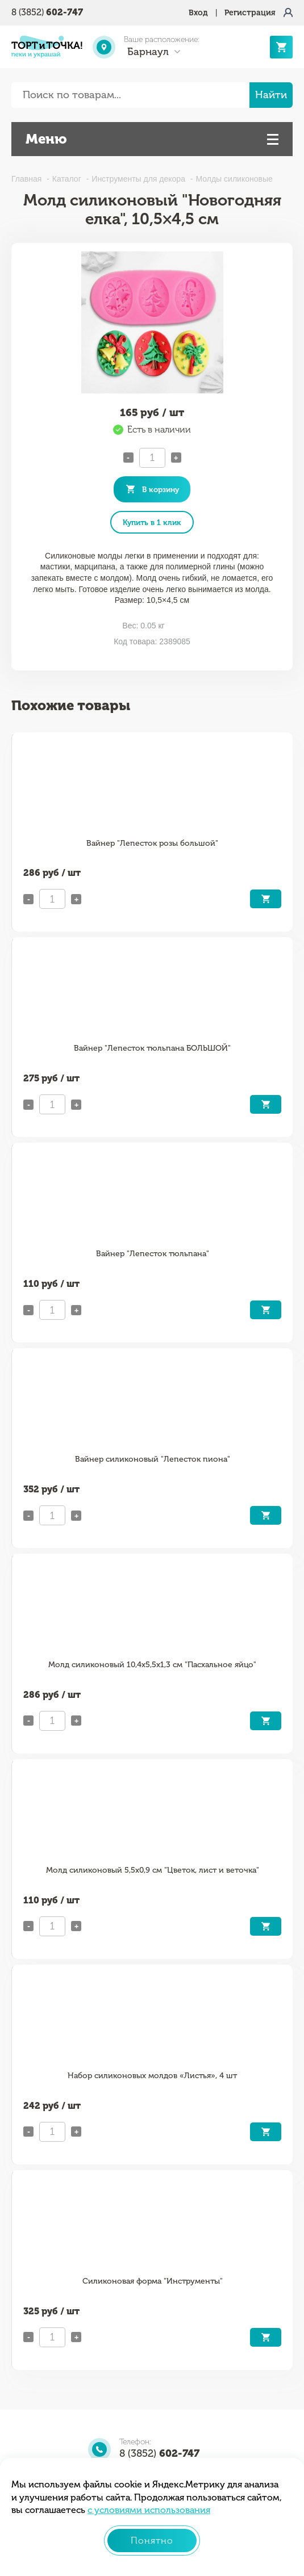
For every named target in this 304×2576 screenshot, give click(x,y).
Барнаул (148, 51)
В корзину (160, 489)
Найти (271, 95)
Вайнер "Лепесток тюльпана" (152, 1253)
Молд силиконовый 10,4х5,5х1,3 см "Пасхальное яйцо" (152, 1664)
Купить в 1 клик (152, 522)
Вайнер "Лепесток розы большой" (152, 843)
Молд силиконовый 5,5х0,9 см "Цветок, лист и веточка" (152, 1870)
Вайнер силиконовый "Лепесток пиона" (152, 1459)
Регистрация (250, 13)
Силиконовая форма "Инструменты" (152, 2281)
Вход (198, 13)
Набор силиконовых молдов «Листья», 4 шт (152, 2075)
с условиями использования (149, 2509)
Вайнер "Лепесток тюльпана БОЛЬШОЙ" (152, 1048)
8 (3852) (47, 12)
